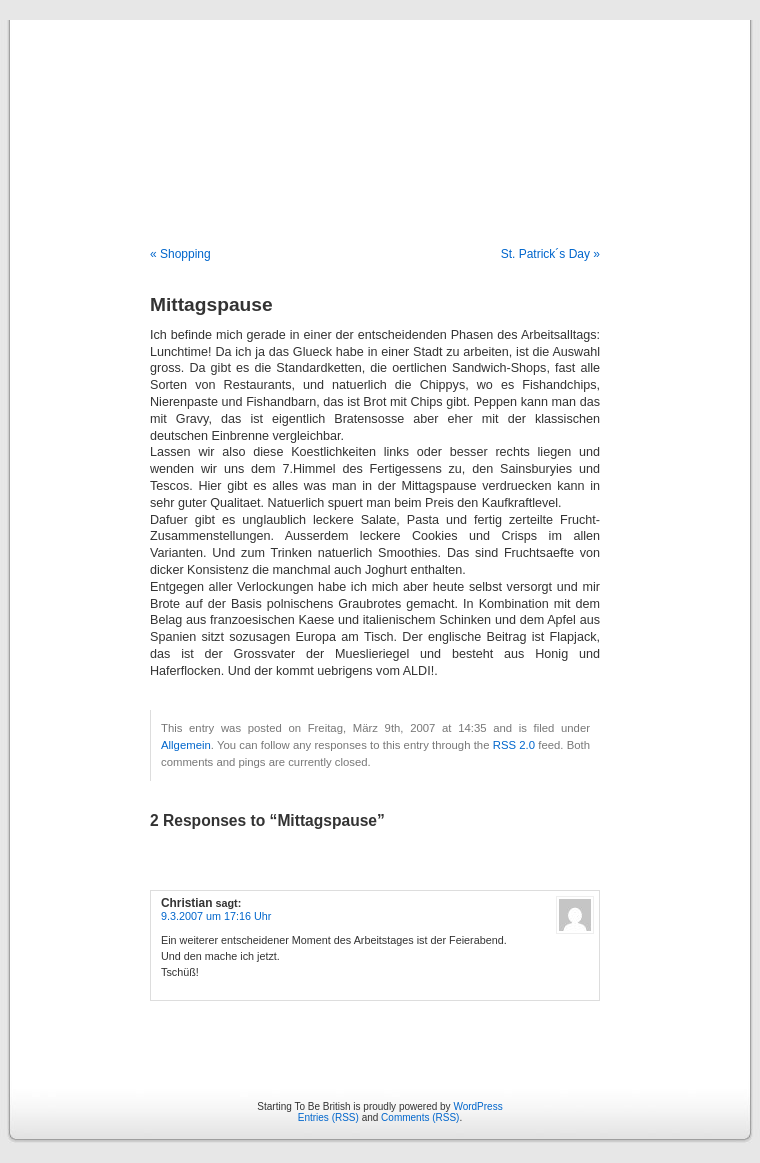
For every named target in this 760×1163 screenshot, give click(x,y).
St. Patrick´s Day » (550, 254)
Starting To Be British (380, 112)
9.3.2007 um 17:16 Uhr (216, 916)
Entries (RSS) (328, 1117)
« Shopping (180, 254)
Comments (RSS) (420, 1117)
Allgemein (186, 745)
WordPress (477, 1106)
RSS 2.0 (514, 745)
